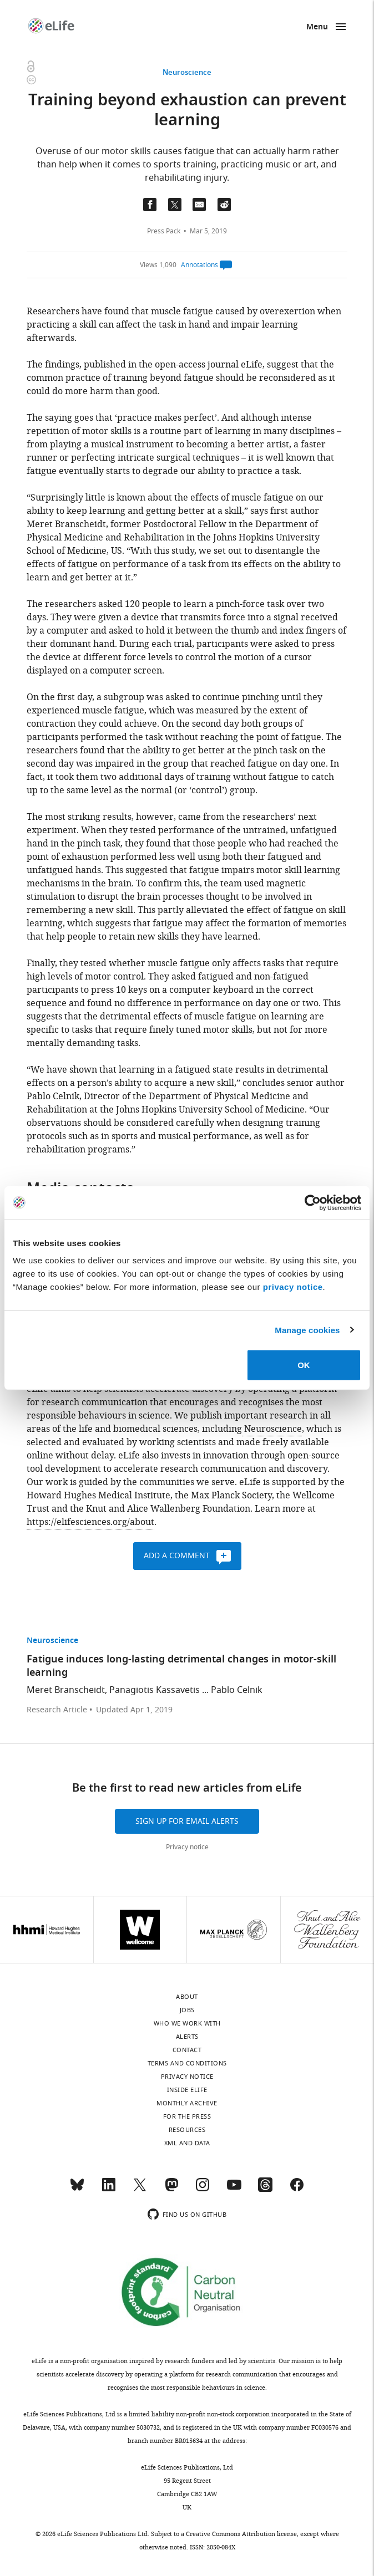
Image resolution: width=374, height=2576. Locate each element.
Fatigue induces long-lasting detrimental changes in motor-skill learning (181, 1666)
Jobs (187, 2010)
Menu (317, 27)
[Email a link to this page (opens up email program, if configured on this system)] (199, 204)
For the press (187, 2116)
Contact (187, 2050)
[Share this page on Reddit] (224, 204)
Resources (187, 2129)
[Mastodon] (171, 2189)
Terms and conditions (187, 2063)
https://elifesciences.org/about (90, 1522)
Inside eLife (187, 2089)
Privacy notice (187, 1847)
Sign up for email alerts (187, 1821)
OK (303, 1365)
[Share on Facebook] (149, 204)
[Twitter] (140, 2189)
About (187, 1996)
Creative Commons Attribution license (241, 2533)
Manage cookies (307, 1329)
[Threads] (265, 2189)
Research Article (57, 1710)
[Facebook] (297, 2189)
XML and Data (187, 2143)
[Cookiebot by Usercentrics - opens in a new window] (312, 1202)
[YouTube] (234, 2189)
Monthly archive (187, 2103)
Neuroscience (187, 73)
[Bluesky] (77, 2189)
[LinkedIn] (109, 2189)
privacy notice (293, 1287)
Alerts (187, 2036)
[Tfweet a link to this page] (174, 204)
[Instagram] (202, 2189)
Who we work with (187, 2023)
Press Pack (163, 231)
